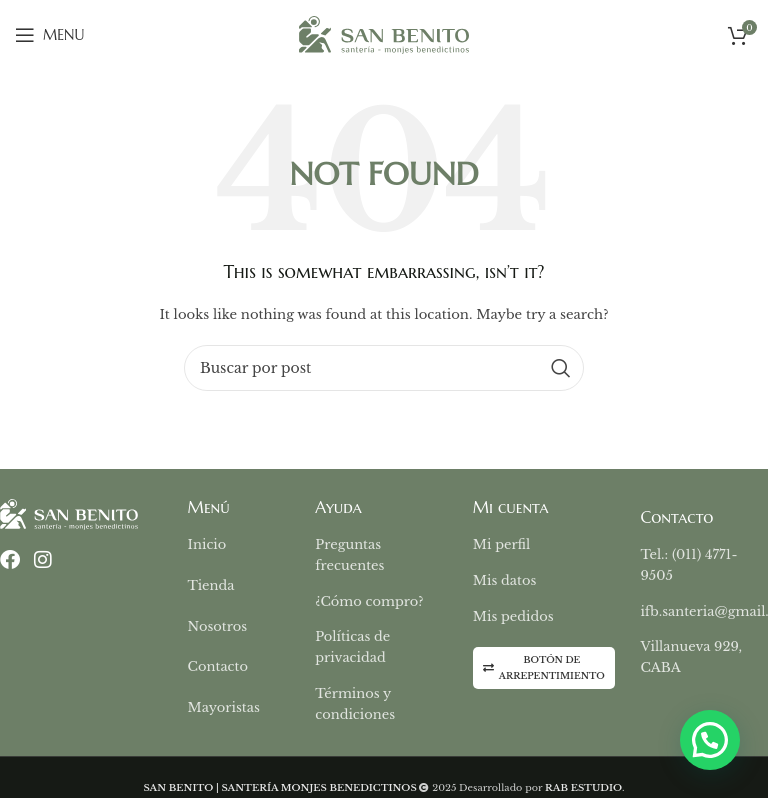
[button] (710, 740)
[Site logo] (384, 33)
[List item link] (252, 545)
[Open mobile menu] (49, 35)
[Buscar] (384, 368)
